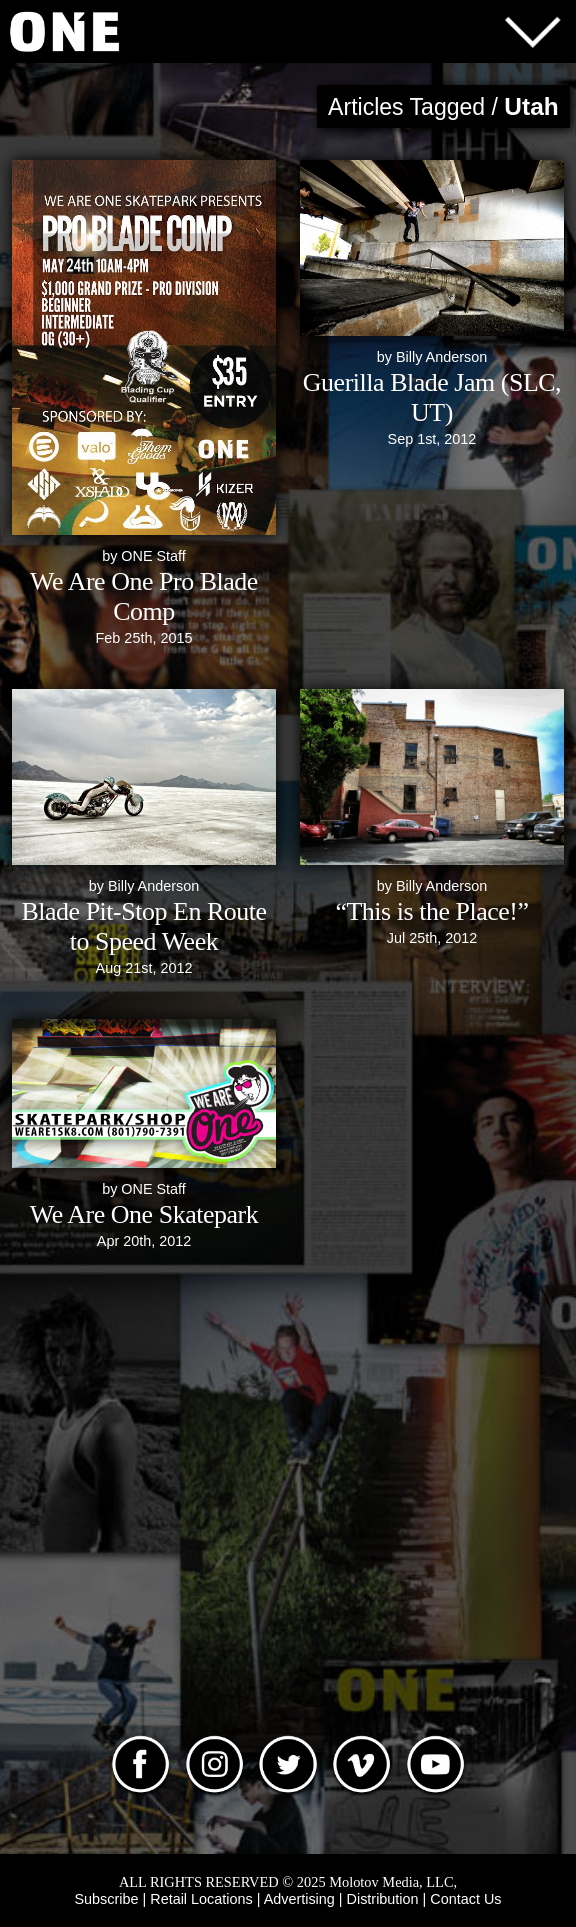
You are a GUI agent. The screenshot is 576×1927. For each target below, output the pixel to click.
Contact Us (465, 1899)
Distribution (383, 1899)
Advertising (299, 1899)
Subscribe (107, 1899)
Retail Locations (201, 1899)
